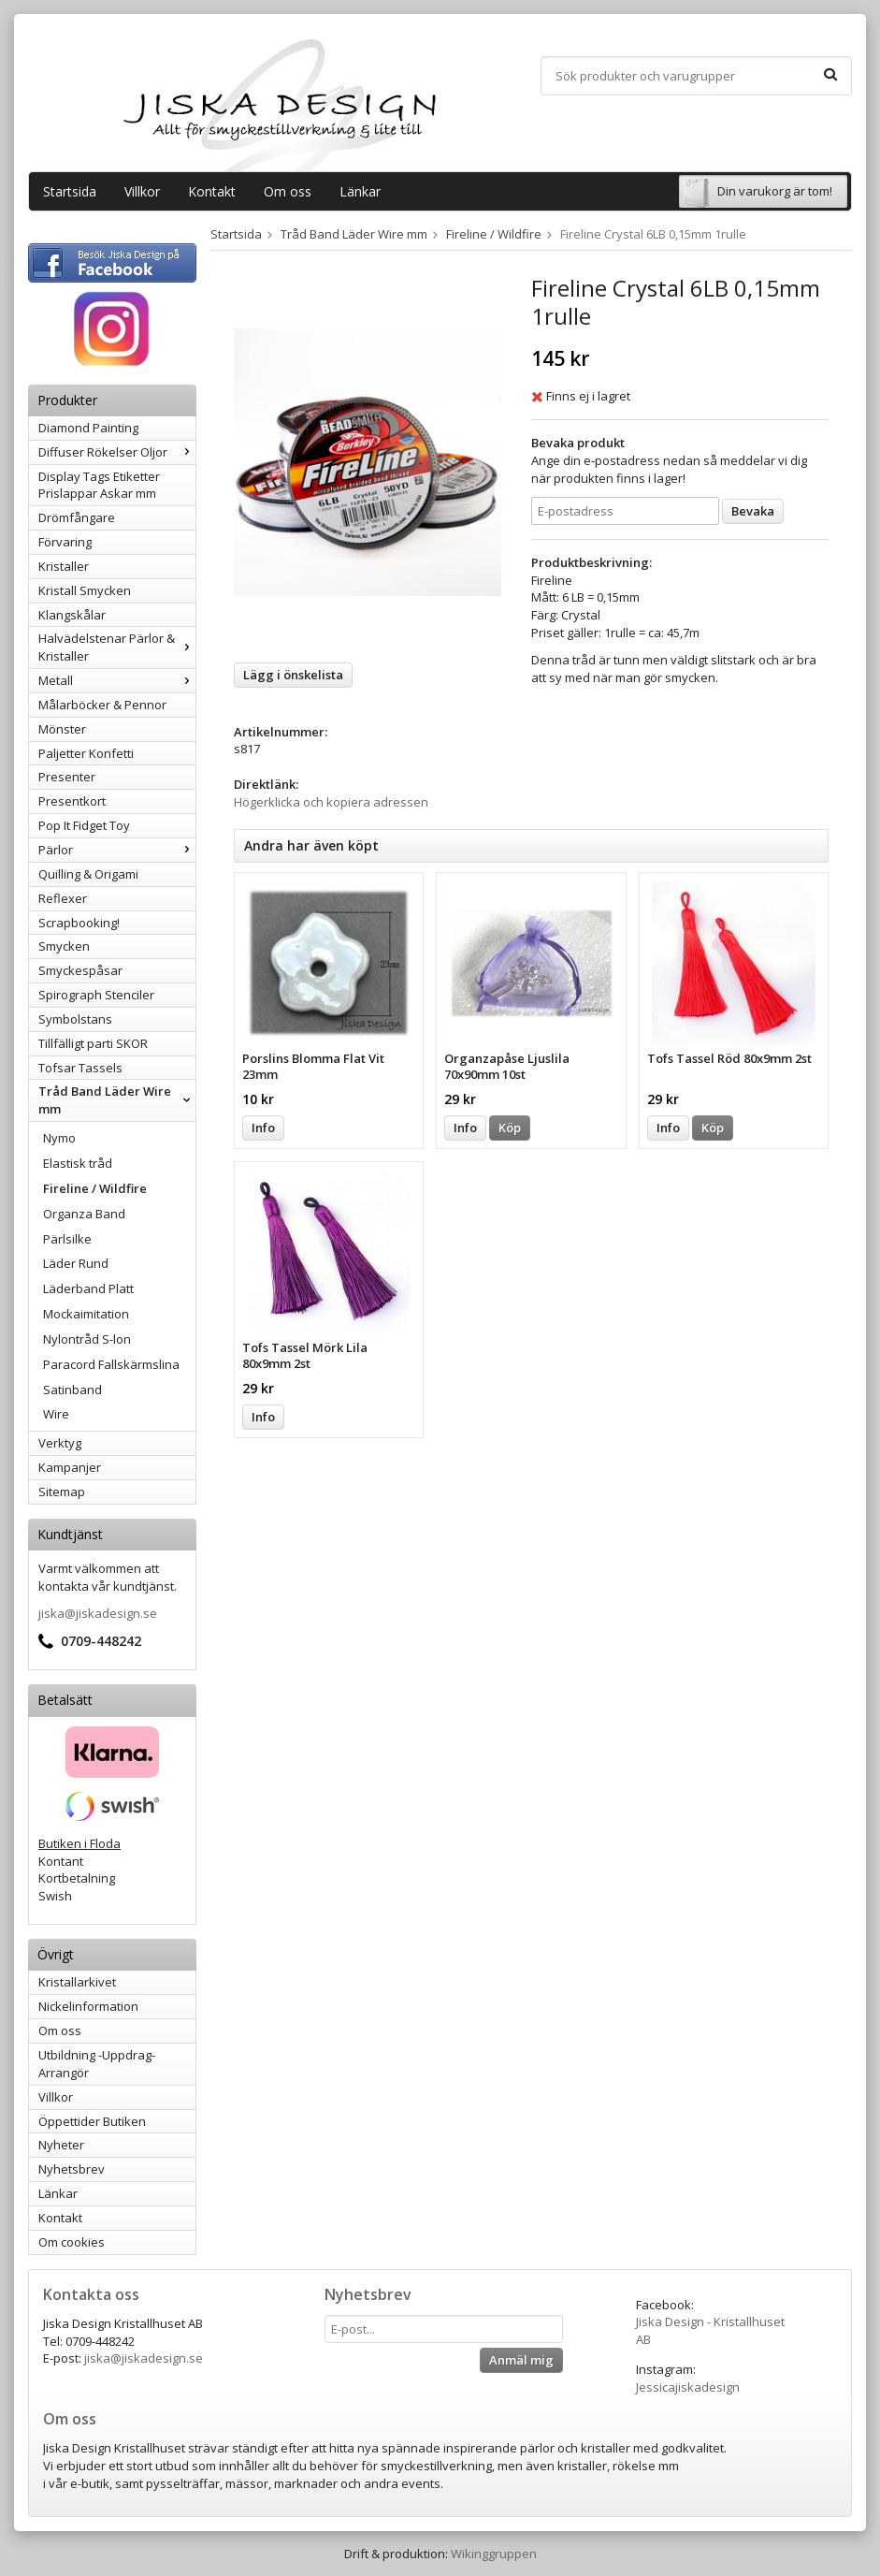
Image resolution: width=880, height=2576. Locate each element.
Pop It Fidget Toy (84, 825)
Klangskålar (72, 614)
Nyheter (61, 2144)
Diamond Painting (88, 427)
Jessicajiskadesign (688, 2387)
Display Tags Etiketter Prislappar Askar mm (99, 485)
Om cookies (71, 2242)
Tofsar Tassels (80, 1067)
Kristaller (63, 566)
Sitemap (61, 1491)
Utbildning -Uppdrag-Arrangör (96, 2063)
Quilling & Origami (88, 874)
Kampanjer (69, 1467)
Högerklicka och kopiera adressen (331, 801)
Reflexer (62, 898)
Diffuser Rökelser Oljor (116, 452)
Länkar (360, 191)
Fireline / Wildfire (95, 1188)
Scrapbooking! (79, 922)
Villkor (142, 191)
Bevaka (752, 510)
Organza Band (84, 1213)
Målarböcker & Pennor (102, 704)
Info (263, 1127)
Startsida (69, 191)
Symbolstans (75, 1019)
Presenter (66, 776)
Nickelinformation (88, 2006)
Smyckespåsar (80, 970)
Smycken (64, 946)
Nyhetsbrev (71, 2169)
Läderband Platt (88, 1288)
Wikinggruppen (494, 2553)
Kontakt (212, 191)
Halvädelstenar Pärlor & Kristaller (116, 647)
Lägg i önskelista (293, 674)
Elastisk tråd (77, 1163)
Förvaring (65, 541)
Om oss (287, 191)
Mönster (62, 728)
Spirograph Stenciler (96, 994)
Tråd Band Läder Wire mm (116, 1100)
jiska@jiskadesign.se (97, 1613)
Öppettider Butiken (92, 2121)
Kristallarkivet (77, 1981)
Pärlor (116, 849)
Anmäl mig (521, 2359)
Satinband (72, 1389)
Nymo (59, 1137)
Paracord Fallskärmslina (111, 1364)
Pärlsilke (67, 1238)
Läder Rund (75, 1263)
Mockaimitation (86, 1313)
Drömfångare (76, 517)
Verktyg (59, 1442)
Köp (509, 1127)
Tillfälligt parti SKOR (93, 1043)
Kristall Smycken (84, 590)
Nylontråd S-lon (87, 1339)
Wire (56, 1413)
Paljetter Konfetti (86, 753)
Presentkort (72, 801)
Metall (116, 680)
